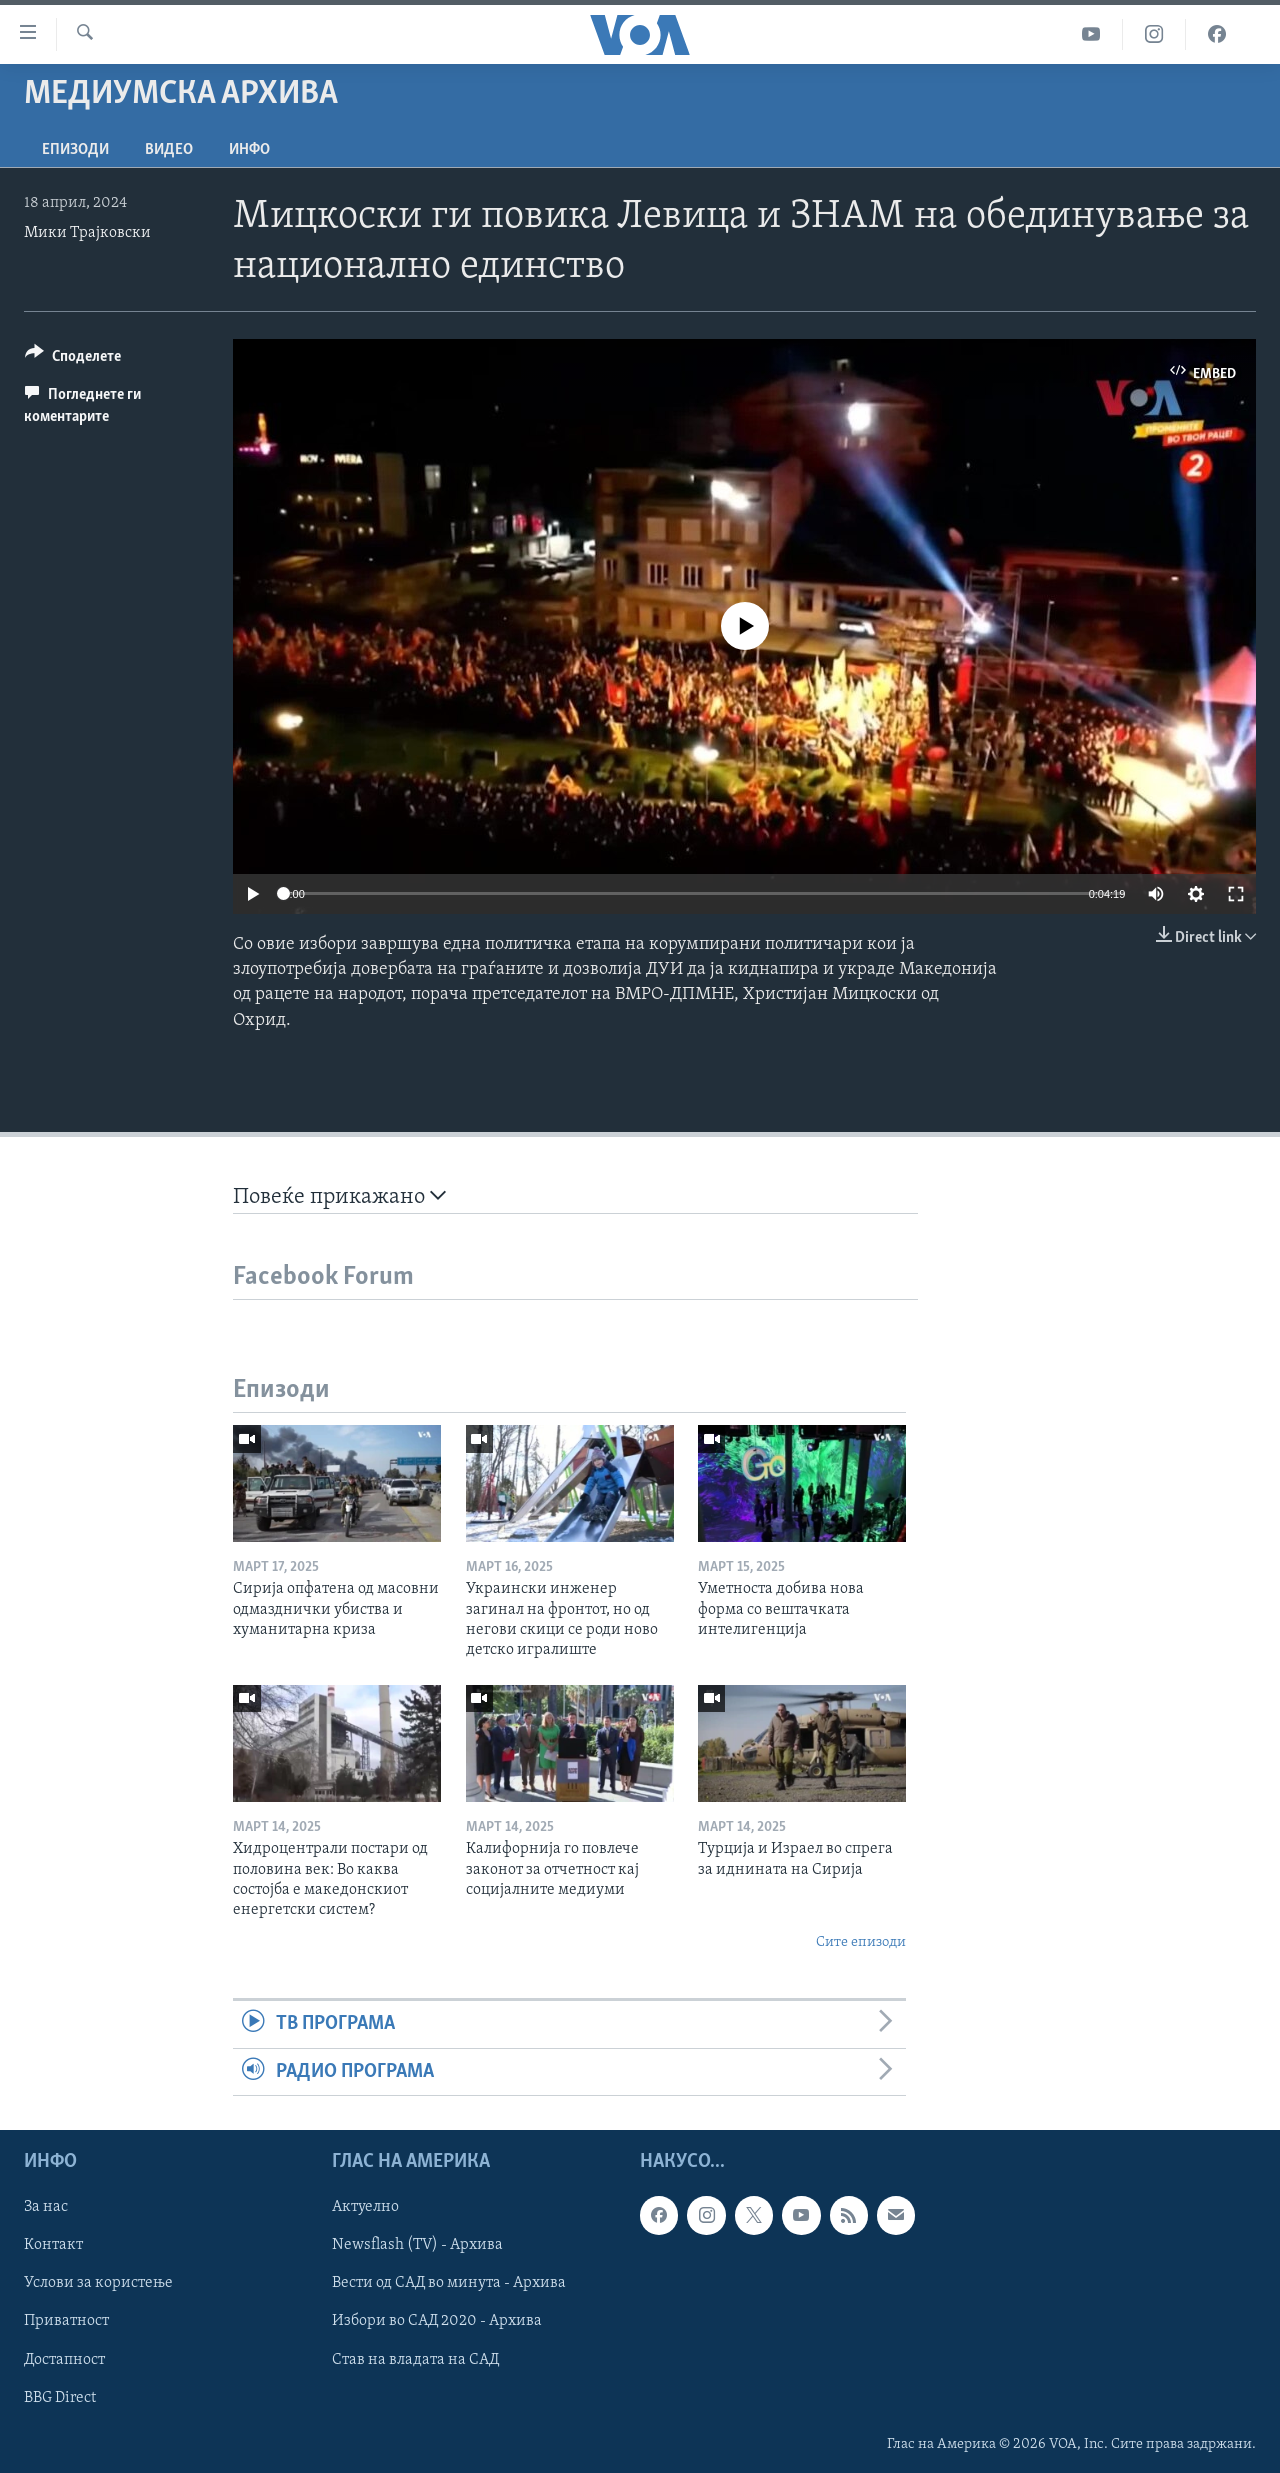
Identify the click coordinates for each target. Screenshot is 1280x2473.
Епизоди (75, 150)
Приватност (66, 2321)
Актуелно (365, 2207)
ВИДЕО (169, 150)
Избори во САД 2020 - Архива (437, 2321)
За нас (46, 2207)
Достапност (64, 2359)
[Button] (73, 359)
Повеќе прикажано (339, 1196)
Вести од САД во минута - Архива (449, 2283)
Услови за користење (98, 2283)
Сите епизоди (861, 1942)
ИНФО (249, 150)
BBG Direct (60, 2397)
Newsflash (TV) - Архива (417, 2245)
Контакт (53, 2245)
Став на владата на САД (415, 2359)
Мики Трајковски (87, 233)
